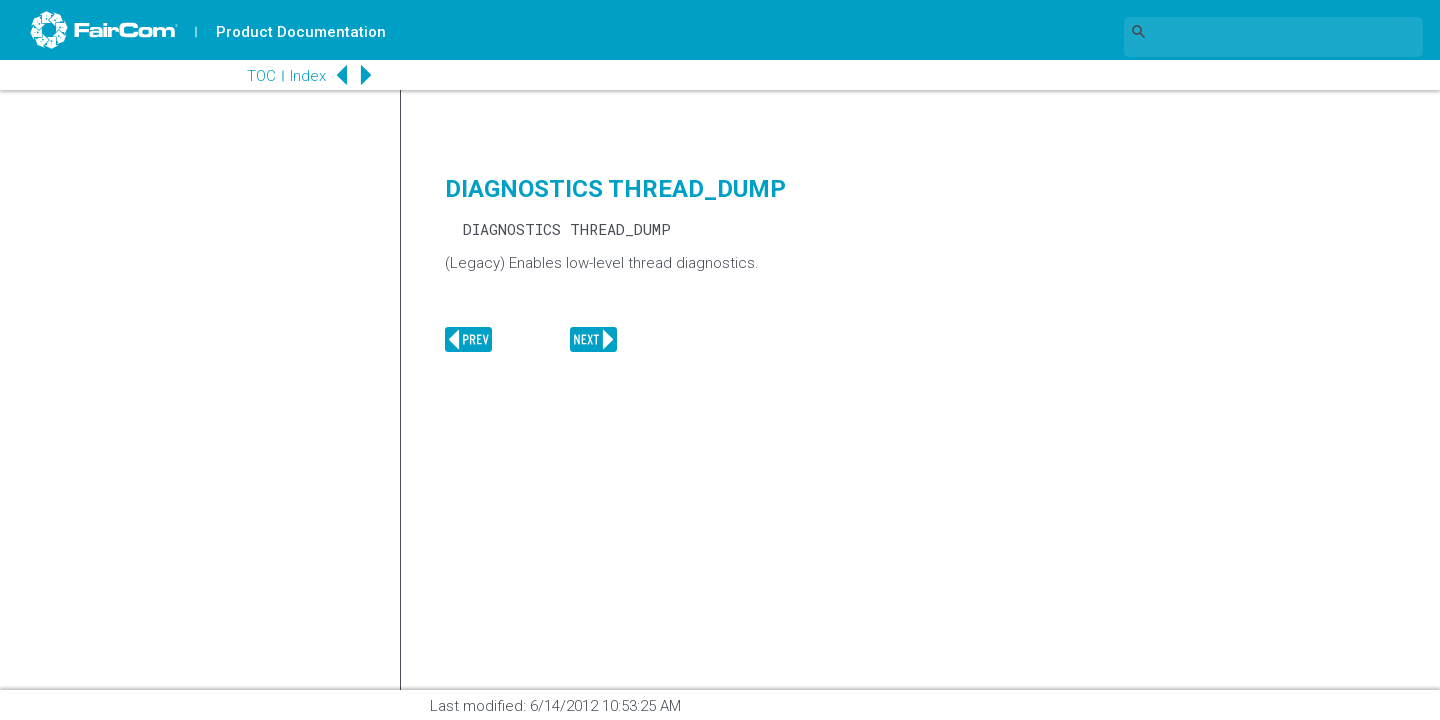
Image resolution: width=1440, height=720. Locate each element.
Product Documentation (301, 32)
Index (306, 76)
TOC (259, 76)
